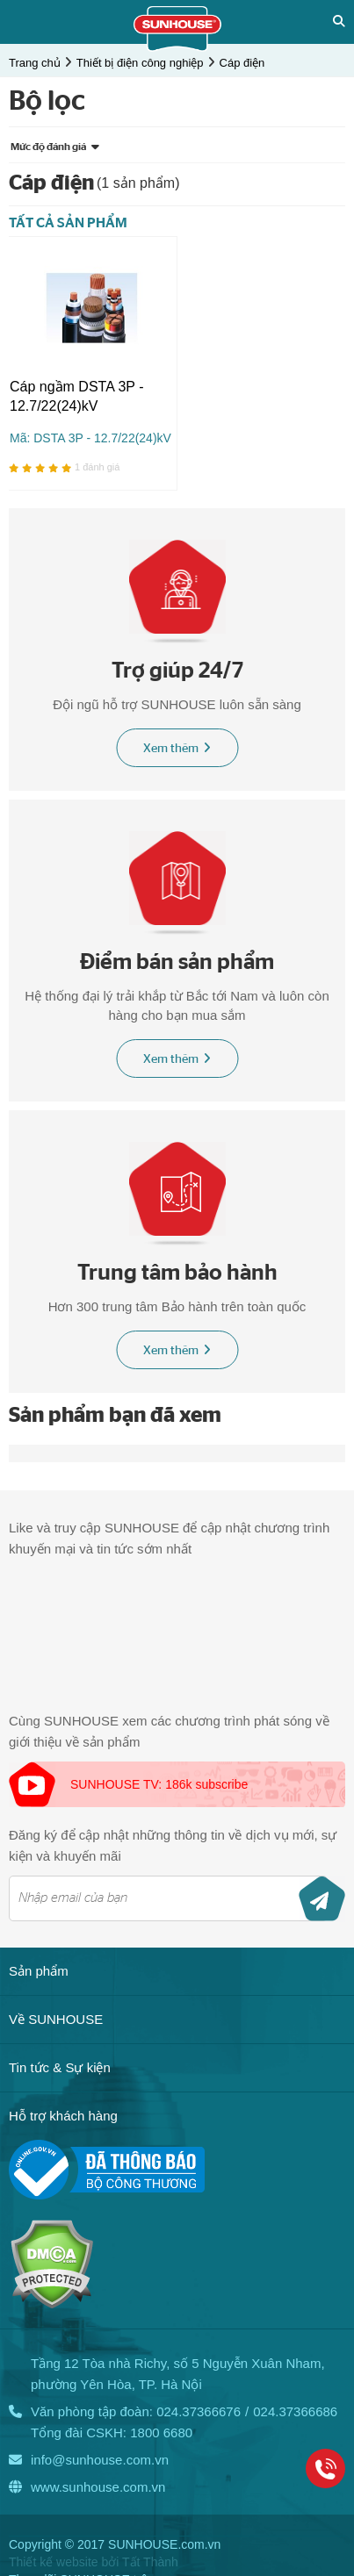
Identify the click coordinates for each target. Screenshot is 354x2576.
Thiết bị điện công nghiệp (140, 62)
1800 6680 (161, 2432)
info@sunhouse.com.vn (100, 2459)
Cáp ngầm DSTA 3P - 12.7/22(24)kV (76, 396)
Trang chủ (35, 62)
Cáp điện (242, 62)
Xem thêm (177, 748)
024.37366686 (295, 2411)
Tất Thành (150, 2562)
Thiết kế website (53, 2562)
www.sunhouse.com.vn (98, 2486)
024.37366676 (198, 2411)
